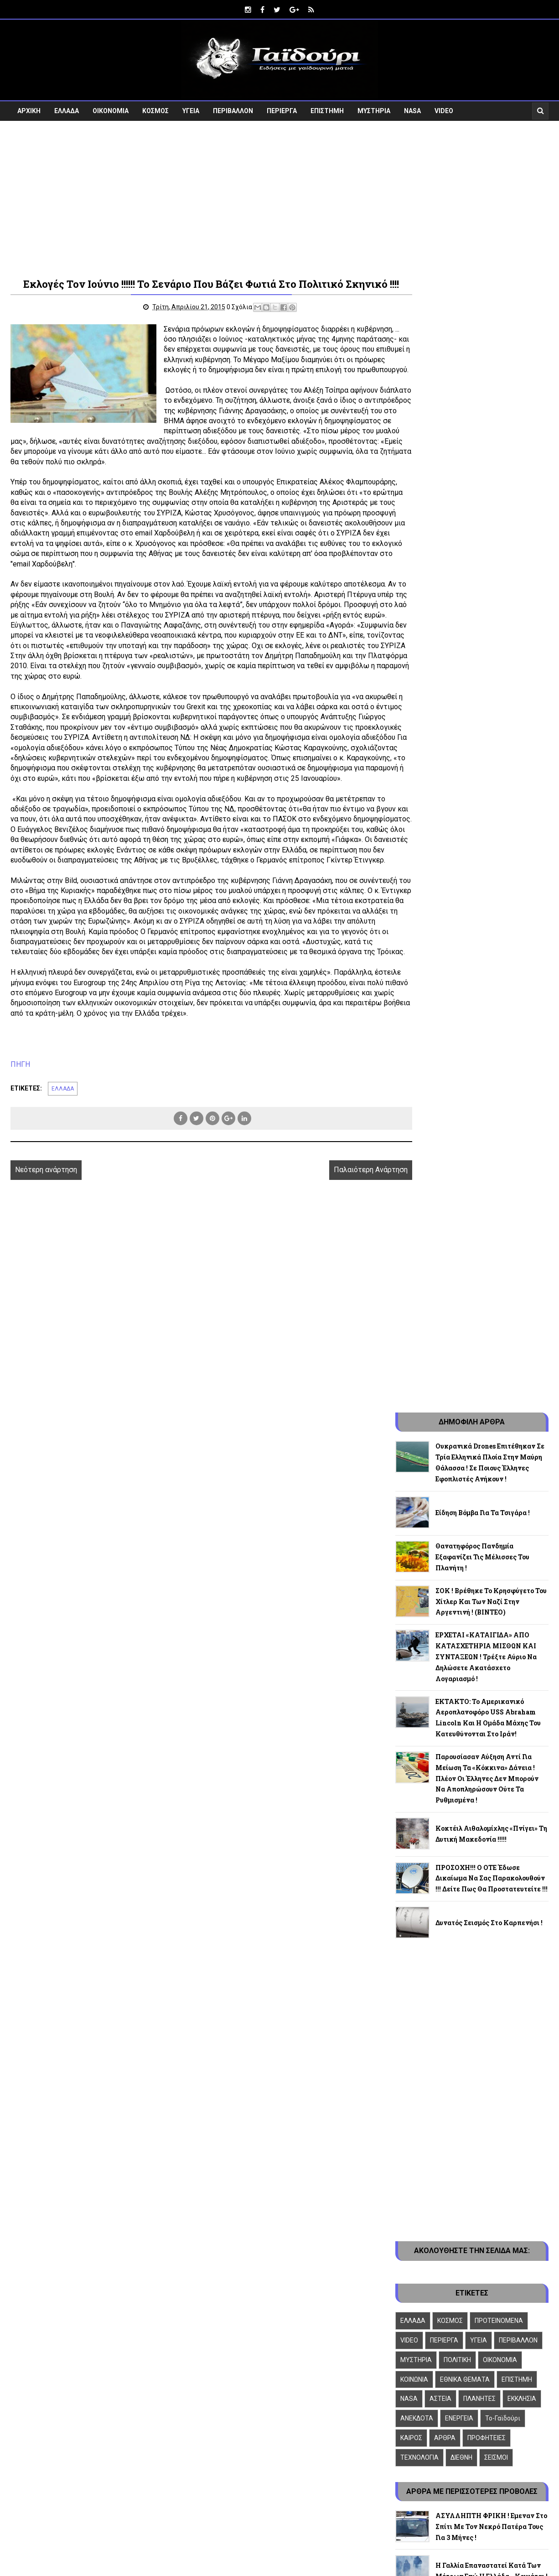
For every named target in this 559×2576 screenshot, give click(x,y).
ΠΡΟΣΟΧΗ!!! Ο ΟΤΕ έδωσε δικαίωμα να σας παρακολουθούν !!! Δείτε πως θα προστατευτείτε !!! (491, 893)
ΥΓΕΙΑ (190, 107)
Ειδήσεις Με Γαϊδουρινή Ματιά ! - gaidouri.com (134, 2400)
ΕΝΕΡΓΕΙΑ (459, 1433)
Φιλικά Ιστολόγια (423, 1950)
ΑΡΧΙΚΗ (29, 107)
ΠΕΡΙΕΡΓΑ (282, 107)
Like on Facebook (470, 2276)
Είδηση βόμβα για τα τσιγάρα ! (482, 528)
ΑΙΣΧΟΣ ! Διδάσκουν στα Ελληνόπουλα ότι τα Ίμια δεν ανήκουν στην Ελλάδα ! (481, 1885)
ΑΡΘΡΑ (444, 1453)
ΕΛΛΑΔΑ (66, 107)
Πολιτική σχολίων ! (427, 1985)
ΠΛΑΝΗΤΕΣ (479, 1414)
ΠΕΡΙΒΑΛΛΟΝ (233, 107)
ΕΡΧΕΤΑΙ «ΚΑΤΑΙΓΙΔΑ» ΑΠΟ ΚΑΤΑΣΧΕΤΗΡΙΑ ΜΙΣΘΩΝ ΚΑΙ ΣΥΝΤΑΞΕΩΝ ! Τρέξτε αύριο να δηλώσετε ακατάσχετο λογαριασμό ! (486, 672)
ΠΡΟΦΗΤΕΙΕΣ (486, 1453)
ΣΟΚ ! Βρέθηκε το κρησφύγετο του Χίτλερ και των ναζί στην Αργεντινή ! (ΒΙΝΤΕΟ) (491, 617)
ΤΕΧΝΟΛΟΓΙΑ (419, 1472)
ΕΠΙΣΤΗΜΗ (327, 107)
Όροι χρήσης (416, 1976)
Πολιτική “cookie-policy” (435, 1967)
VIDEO (444, 107)
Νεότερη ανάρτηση (46, 1255)
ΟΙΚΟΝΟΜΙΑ (111, 107)
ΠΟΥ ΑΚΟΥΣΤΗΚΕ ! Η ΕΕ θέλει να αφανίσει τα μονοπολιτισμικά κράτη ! (490, 1741)
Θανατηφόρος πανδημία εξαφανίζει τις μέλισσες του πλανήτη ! (482, 572)
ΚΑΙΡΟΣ (411, 1453)
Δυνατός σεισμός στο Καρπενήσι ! (489, 938)
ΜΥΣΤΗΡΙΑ (373, 107)
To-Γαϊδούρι (502, 1433)
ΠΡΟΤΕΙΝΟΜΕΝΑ (499, 1336)
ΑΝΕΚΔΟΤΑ (416, 1433)
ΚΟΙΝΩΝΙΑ (414, 1394)
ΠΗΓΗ (20, 1149)
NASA (412, 107)
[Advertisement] (279, 195)
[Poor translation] (33, 2445)
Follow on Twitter (470, 2295)
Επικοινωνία (415, 1958)
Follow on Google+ (470, 2314)
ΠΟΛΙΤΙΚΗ (457, 1375)
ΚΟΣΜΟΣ (155, 107)
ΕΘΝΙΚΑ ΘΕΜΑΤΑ (465, 1394)
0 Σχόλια (221, 320)
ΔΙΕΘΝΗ (461, 1472)
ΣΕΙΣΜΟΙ (496, 1472)
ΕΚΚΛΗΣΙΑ (521, 1414)
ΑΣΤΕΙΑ (440, 1414)
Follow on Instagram (470, 2333)
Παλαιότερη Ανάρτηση (330, 1255)
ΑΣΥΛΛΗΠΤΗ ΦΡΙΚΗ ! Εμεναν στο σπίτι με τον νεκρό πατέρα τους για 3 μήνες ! (491, 1542)
